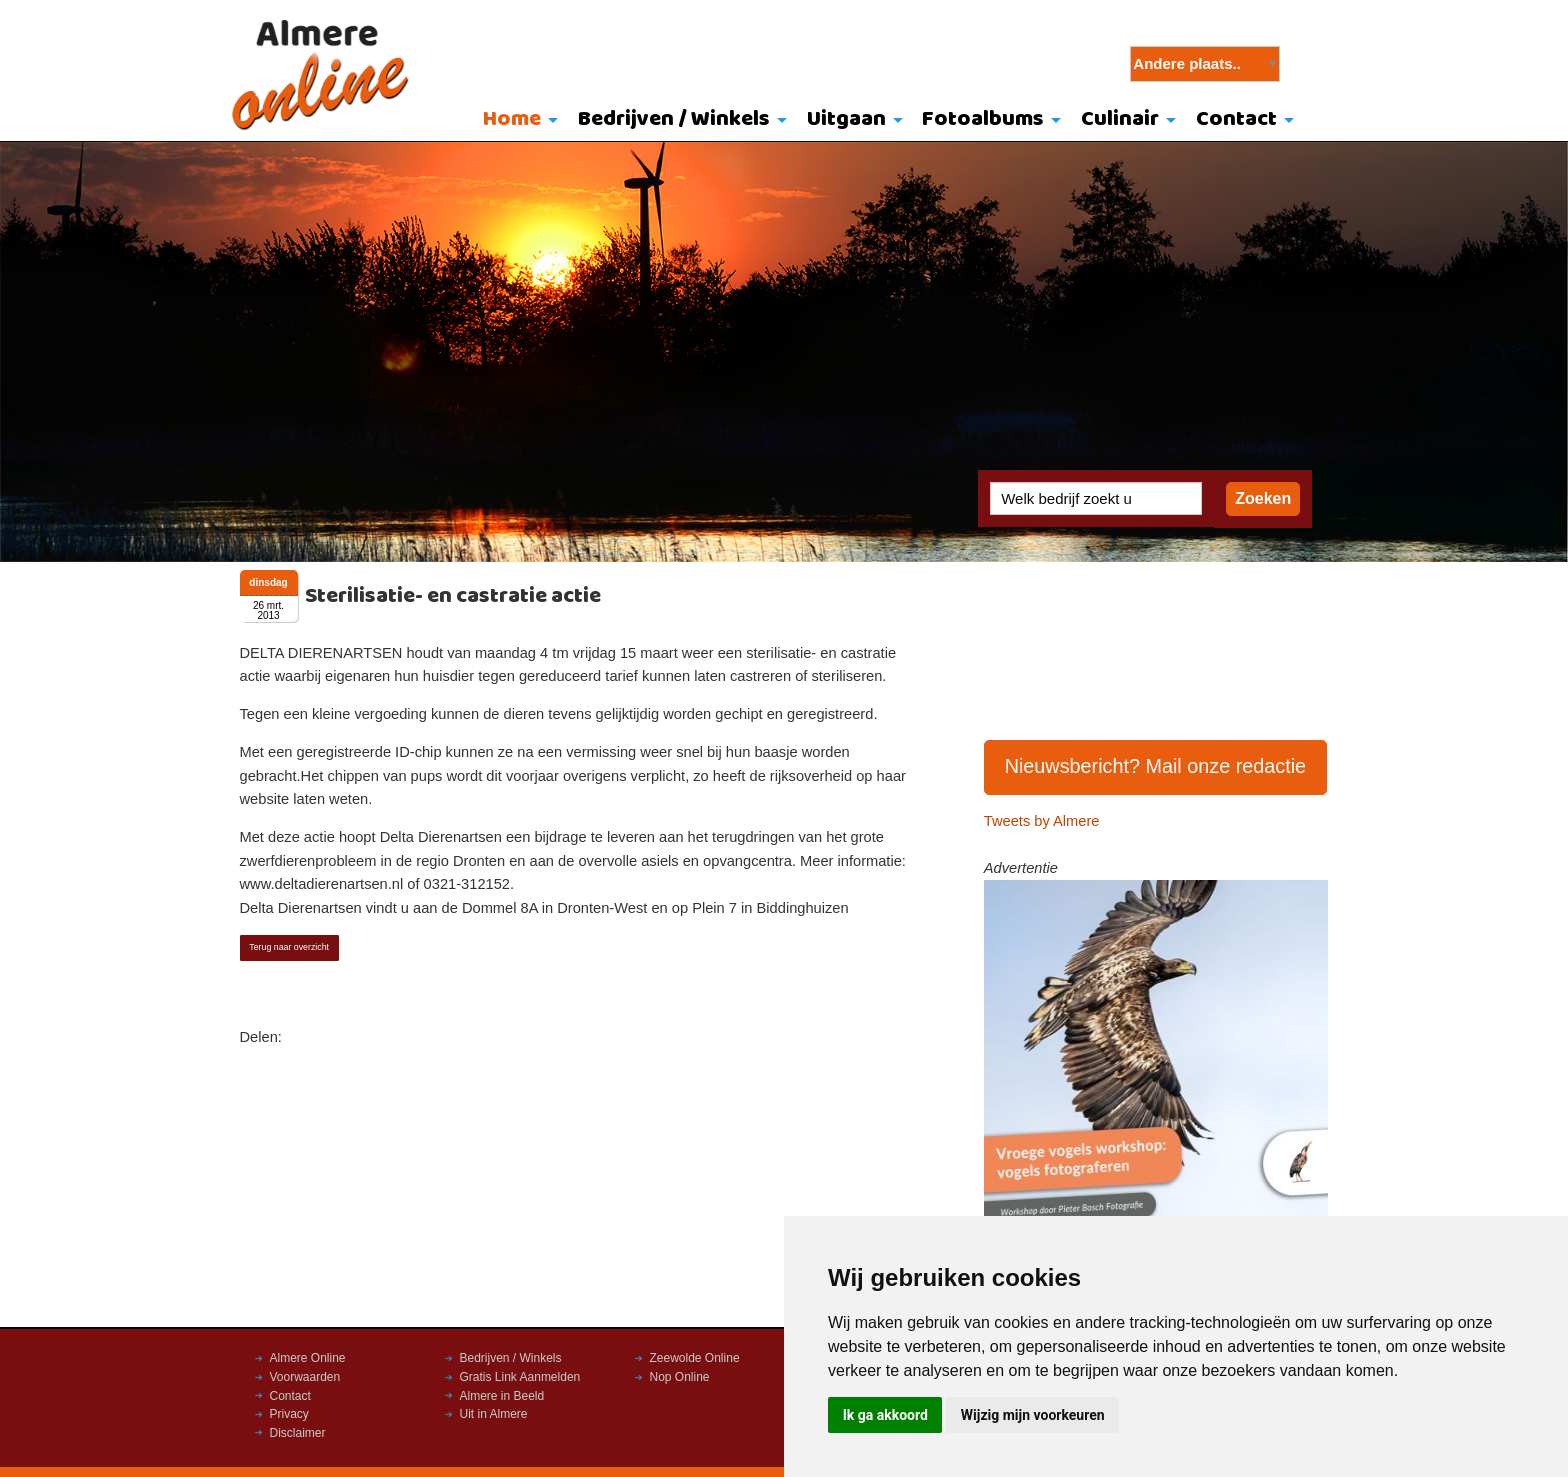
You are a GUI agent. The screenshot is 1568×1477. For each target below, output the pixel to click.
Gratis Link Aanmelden (520, 1377)
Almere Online (308, 1358)
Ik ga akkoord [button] (885, 1415)
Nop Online (680, 1377)
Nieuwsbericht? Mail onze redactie (1156, 766)
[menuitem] (516, 121)
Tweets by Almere (1042, 821)
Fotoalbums (983, 119)
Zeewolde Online (695, 1358)
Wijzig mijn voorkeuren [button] (1033, 1415)
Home (512, 119)
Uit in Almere (494, 1414)
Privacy (289, 1414)
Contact (1236, 119)
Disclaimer (298, 1433)
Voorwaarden (305, 1377)
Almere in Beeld (502, 1396)
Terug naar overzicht (289, 947)
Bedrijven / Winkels (674, 119)
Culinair (1120, 119)
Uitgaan (846, 119)
